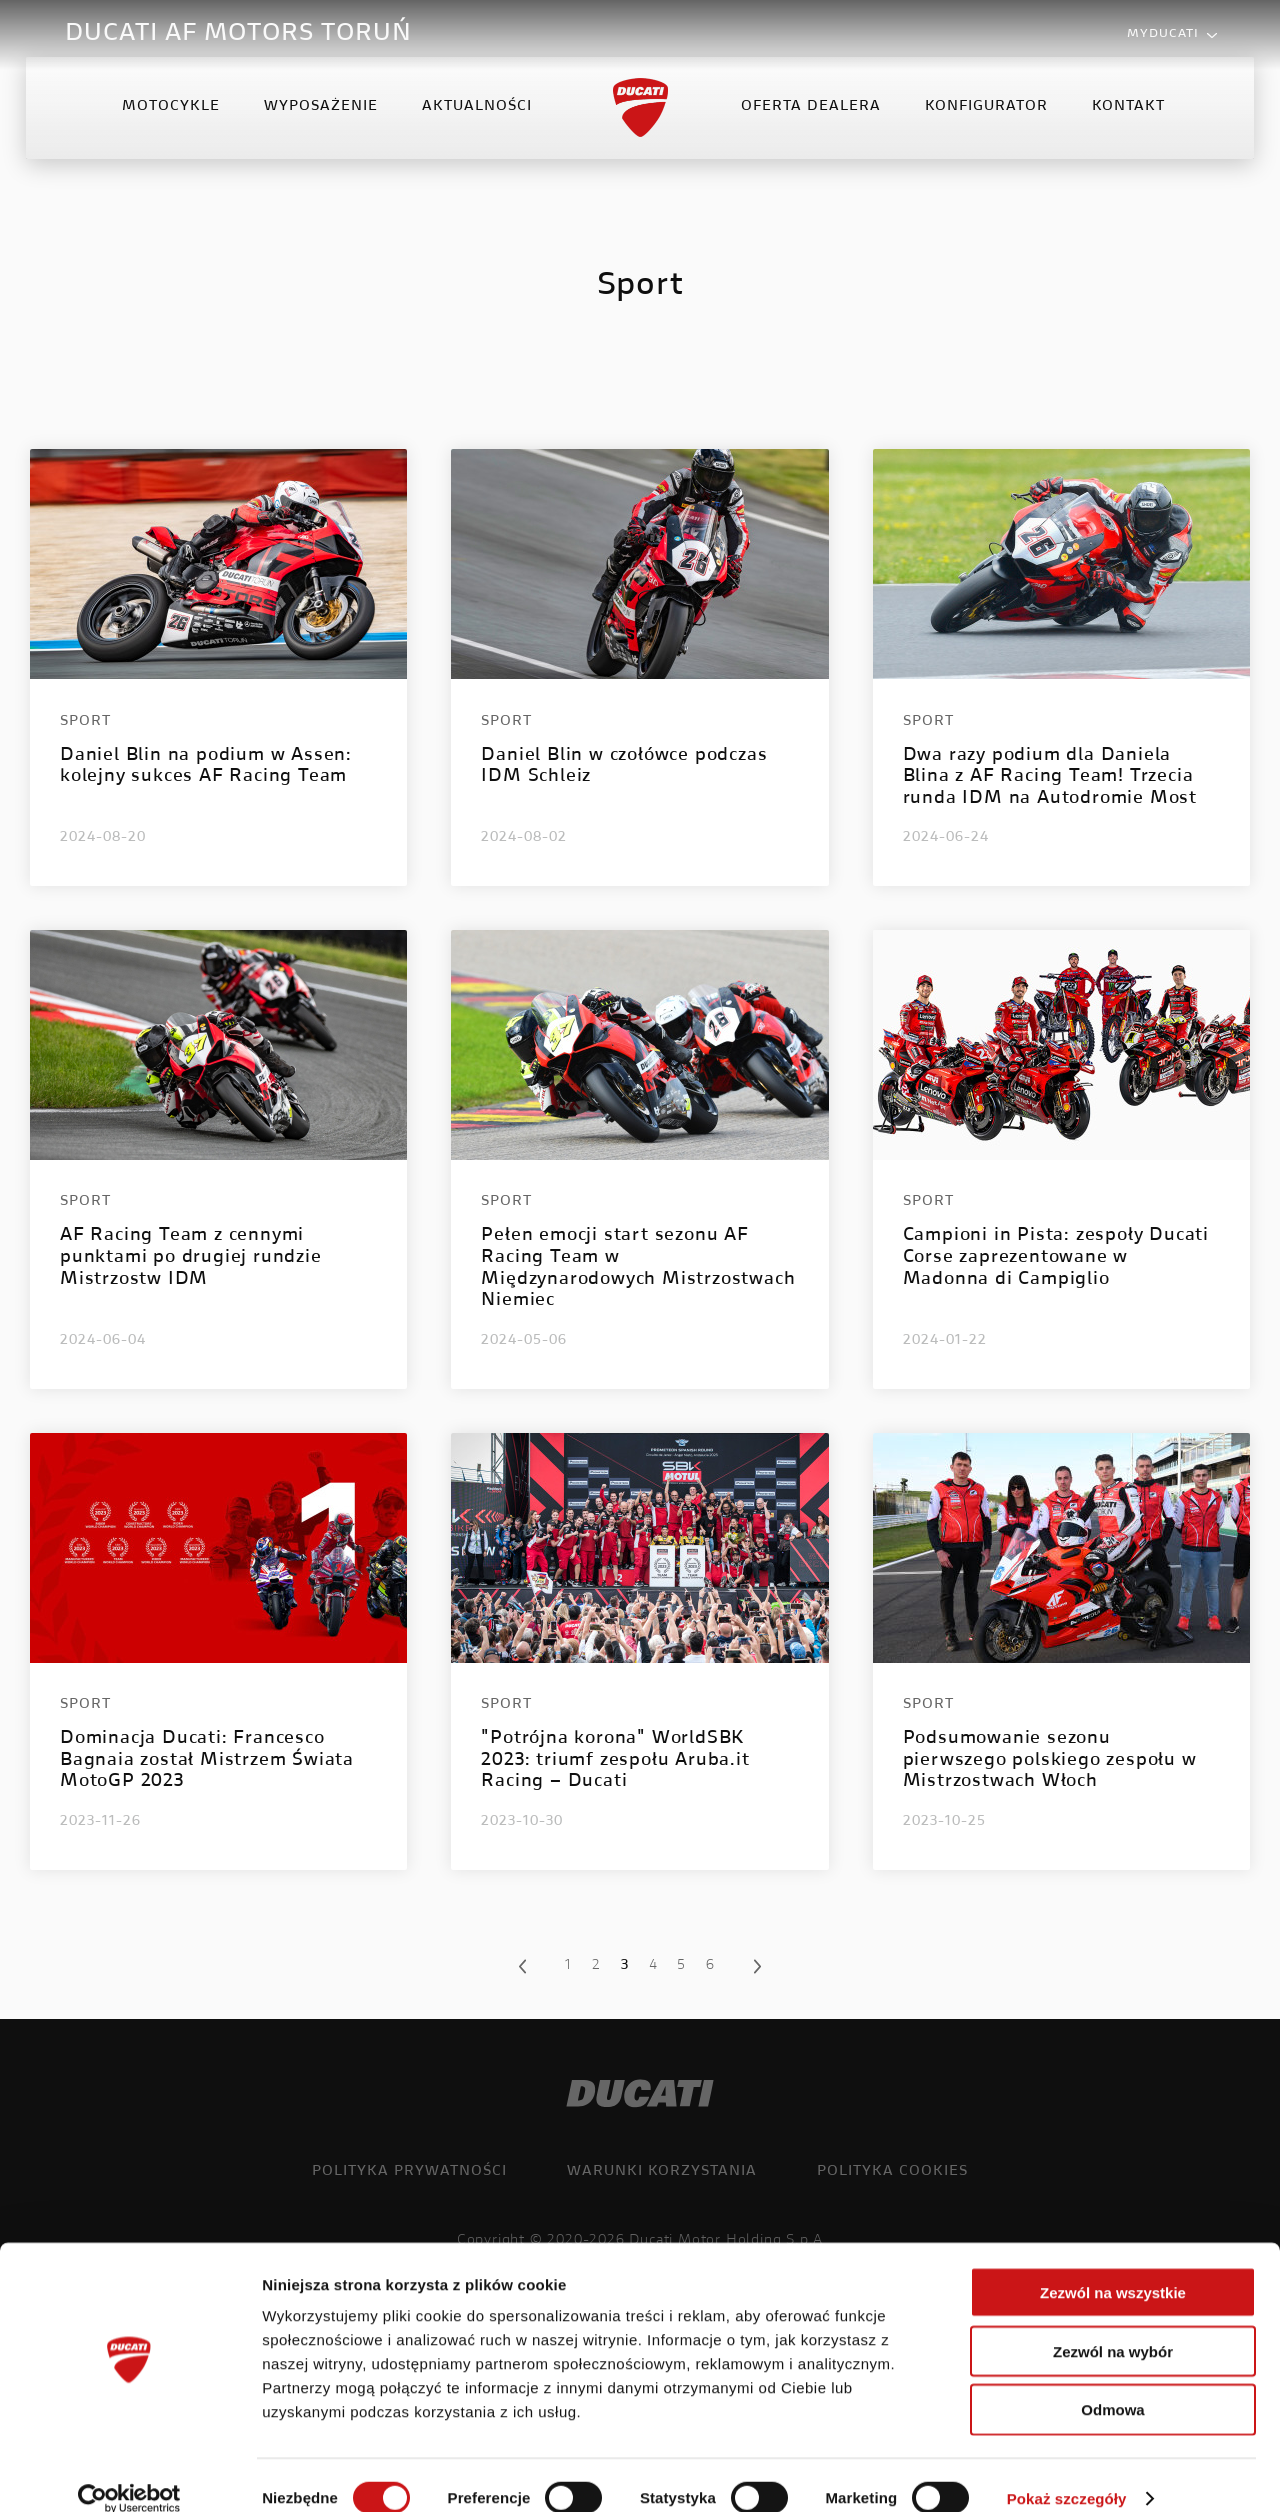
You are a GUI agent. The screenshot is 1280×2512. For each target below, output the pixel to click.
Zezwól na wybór (1113, 2325)
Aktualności (479, 124)
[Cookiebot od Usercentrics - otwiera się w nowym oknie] (129, 2473)
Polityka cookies (892, 2172)
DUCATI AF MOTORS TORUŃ (238, 34)
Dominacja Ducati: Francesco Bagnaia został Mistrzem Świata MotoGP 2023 (207, 1760)
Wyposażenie (323, 124)
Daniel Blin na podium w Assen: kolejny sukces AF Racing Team (206, 767)
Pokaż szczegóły (1067, 2472)
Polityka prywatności (409, 2172)
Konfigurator (984, 124)
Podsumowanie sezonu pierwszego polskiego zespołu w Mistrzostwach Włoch (1050, 1760)
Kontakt (1126, 124)
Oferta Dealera (809, 124)
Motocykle (173, 124)
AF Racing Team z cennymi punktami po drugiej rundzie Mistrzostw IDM (191, 1257)
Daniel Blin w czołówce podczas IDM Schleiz (624, 767)
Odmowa (1112, 2384)
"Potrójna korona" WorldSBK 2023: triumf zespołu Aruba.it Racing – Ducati (615, 1760)
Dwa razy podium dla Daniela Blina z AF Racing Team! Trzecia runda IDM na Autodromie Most (1050, 777)
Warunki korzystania (662, 2172)
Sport (85, 722)
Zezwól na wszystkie (1113, 2266)
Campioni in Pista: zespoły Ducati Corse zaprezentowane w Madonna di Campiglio (1056, 1257)
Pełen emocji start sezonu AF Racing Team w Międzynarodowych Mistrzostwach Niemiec (638, 1268)
